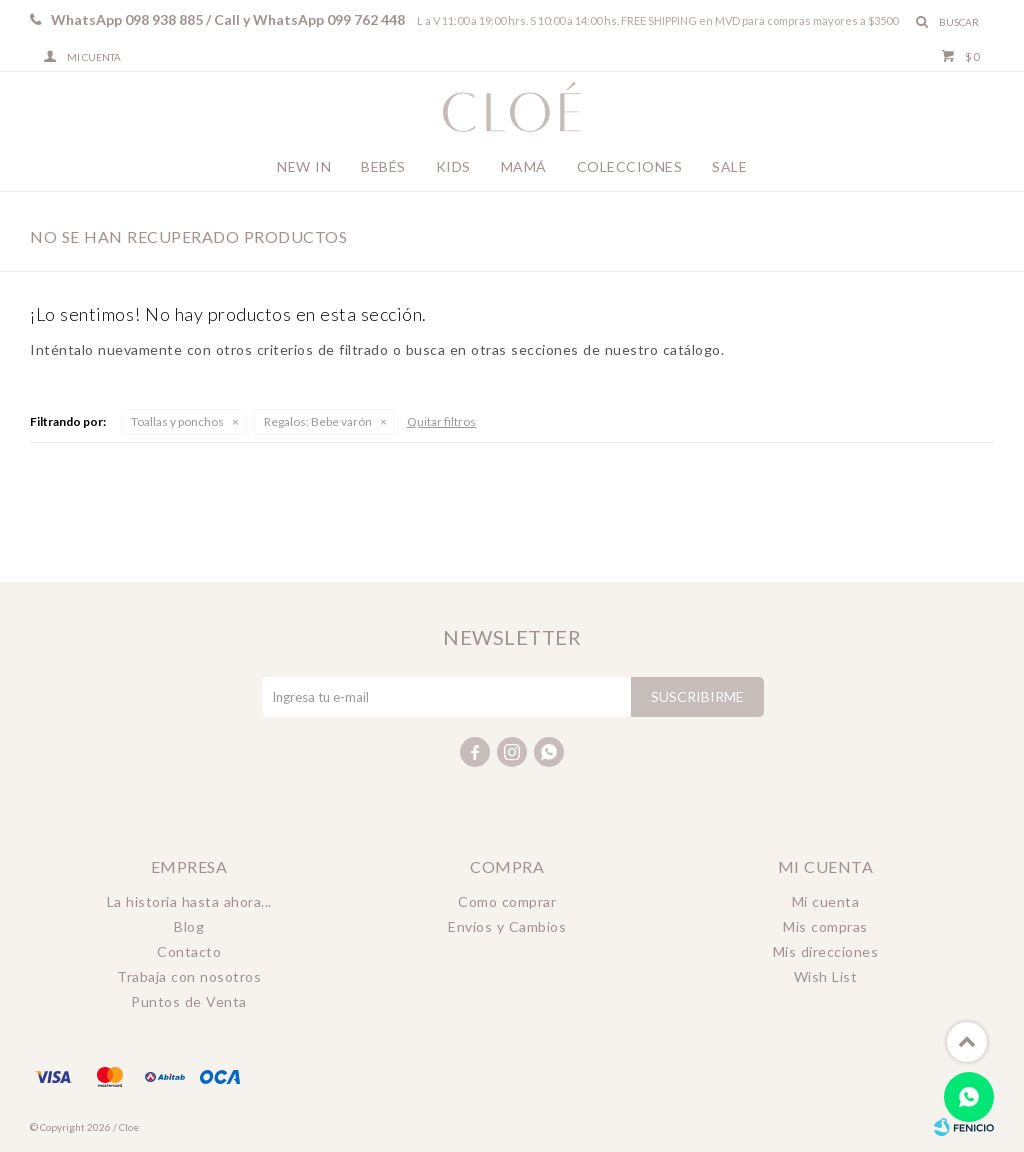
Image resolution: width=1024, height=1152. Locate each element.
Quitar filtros (441, 421)
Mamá (524, 166)
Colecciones (630, 166)
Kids (453, 166)
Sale (729, 166)
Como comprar (507, 901)
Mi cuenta (826, 901)
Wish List (826, 976)
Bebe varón (318, 421)
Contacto (189, 951)
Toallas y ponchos (177, 421)
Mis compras (825, 926)
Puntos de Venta (189, 1001)
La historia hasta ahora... (189, 901)
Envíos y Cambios (507, 926)
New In (304, 166)
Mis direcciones (826, 951)
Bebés (383, 166)
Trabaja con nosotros (189, 976)
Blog (189, 926)
